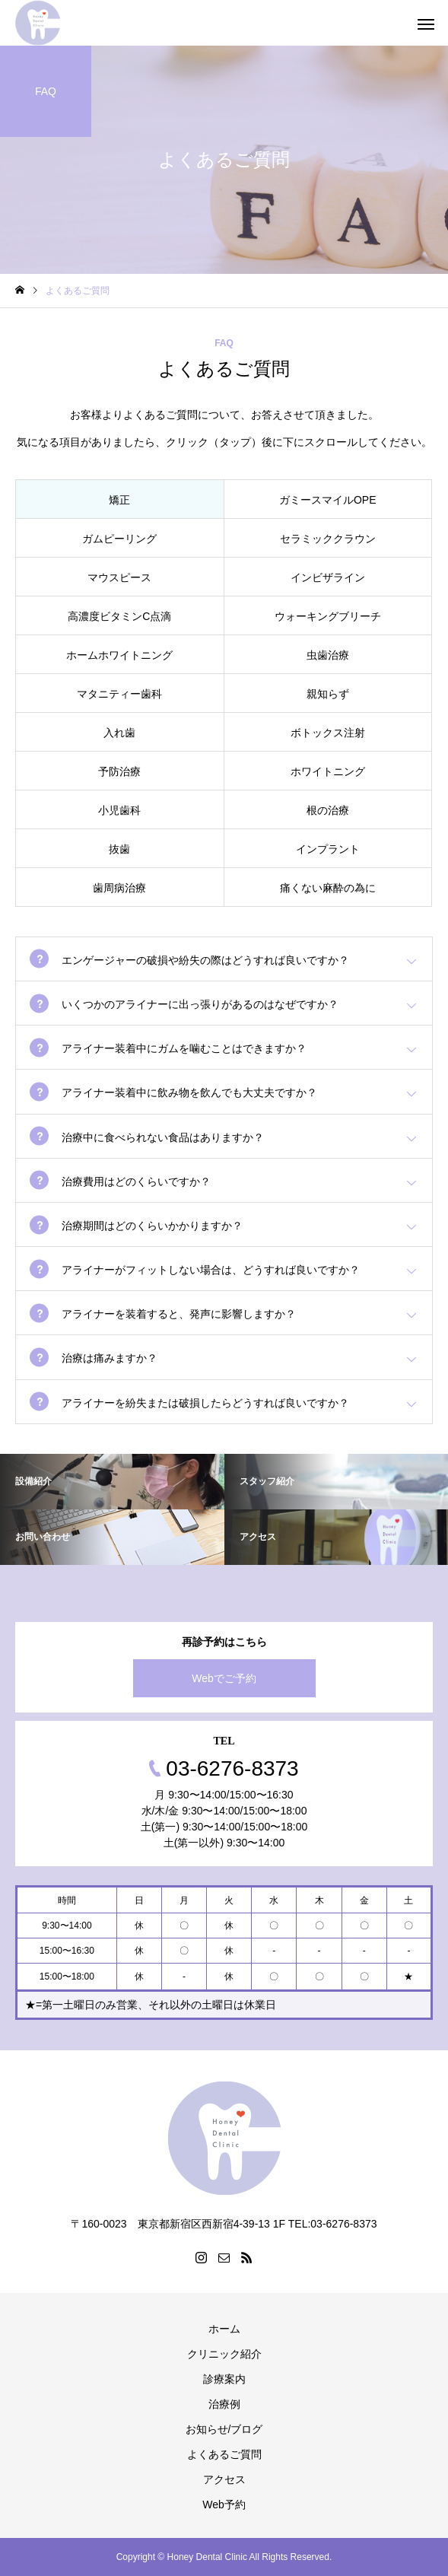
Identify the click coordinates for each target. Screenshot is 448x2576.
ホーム (224, 2329)
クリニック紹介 (224, 2354)
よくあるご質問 (224, 2454)
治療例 (224, 2404)
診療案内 (224, 2379)
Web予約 (224, 2504)
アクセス (224, 2479)
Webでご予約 (224, 1678)
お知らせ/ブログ (224, 2429)
